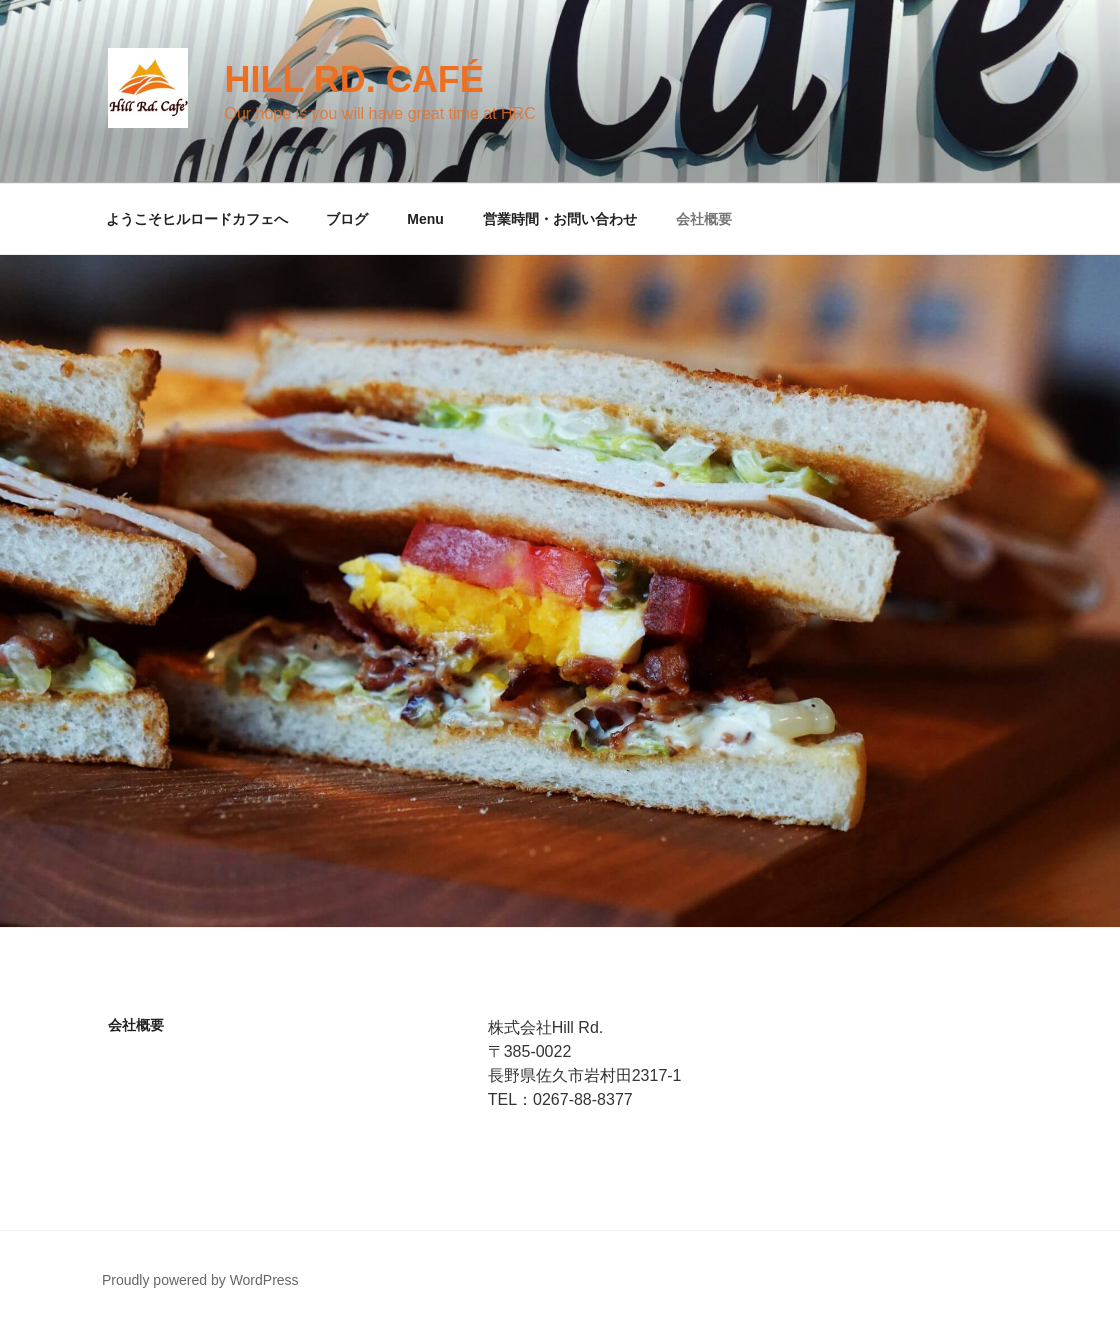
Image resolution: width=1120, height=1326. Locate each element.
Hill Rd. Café (353, 79)
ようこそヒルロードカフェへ (197, 219)
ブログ (347, 219)
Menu (425, 219)
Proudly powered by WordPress (200, 1280)
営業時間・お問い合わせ (560, 219)
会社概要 (704, 219)
